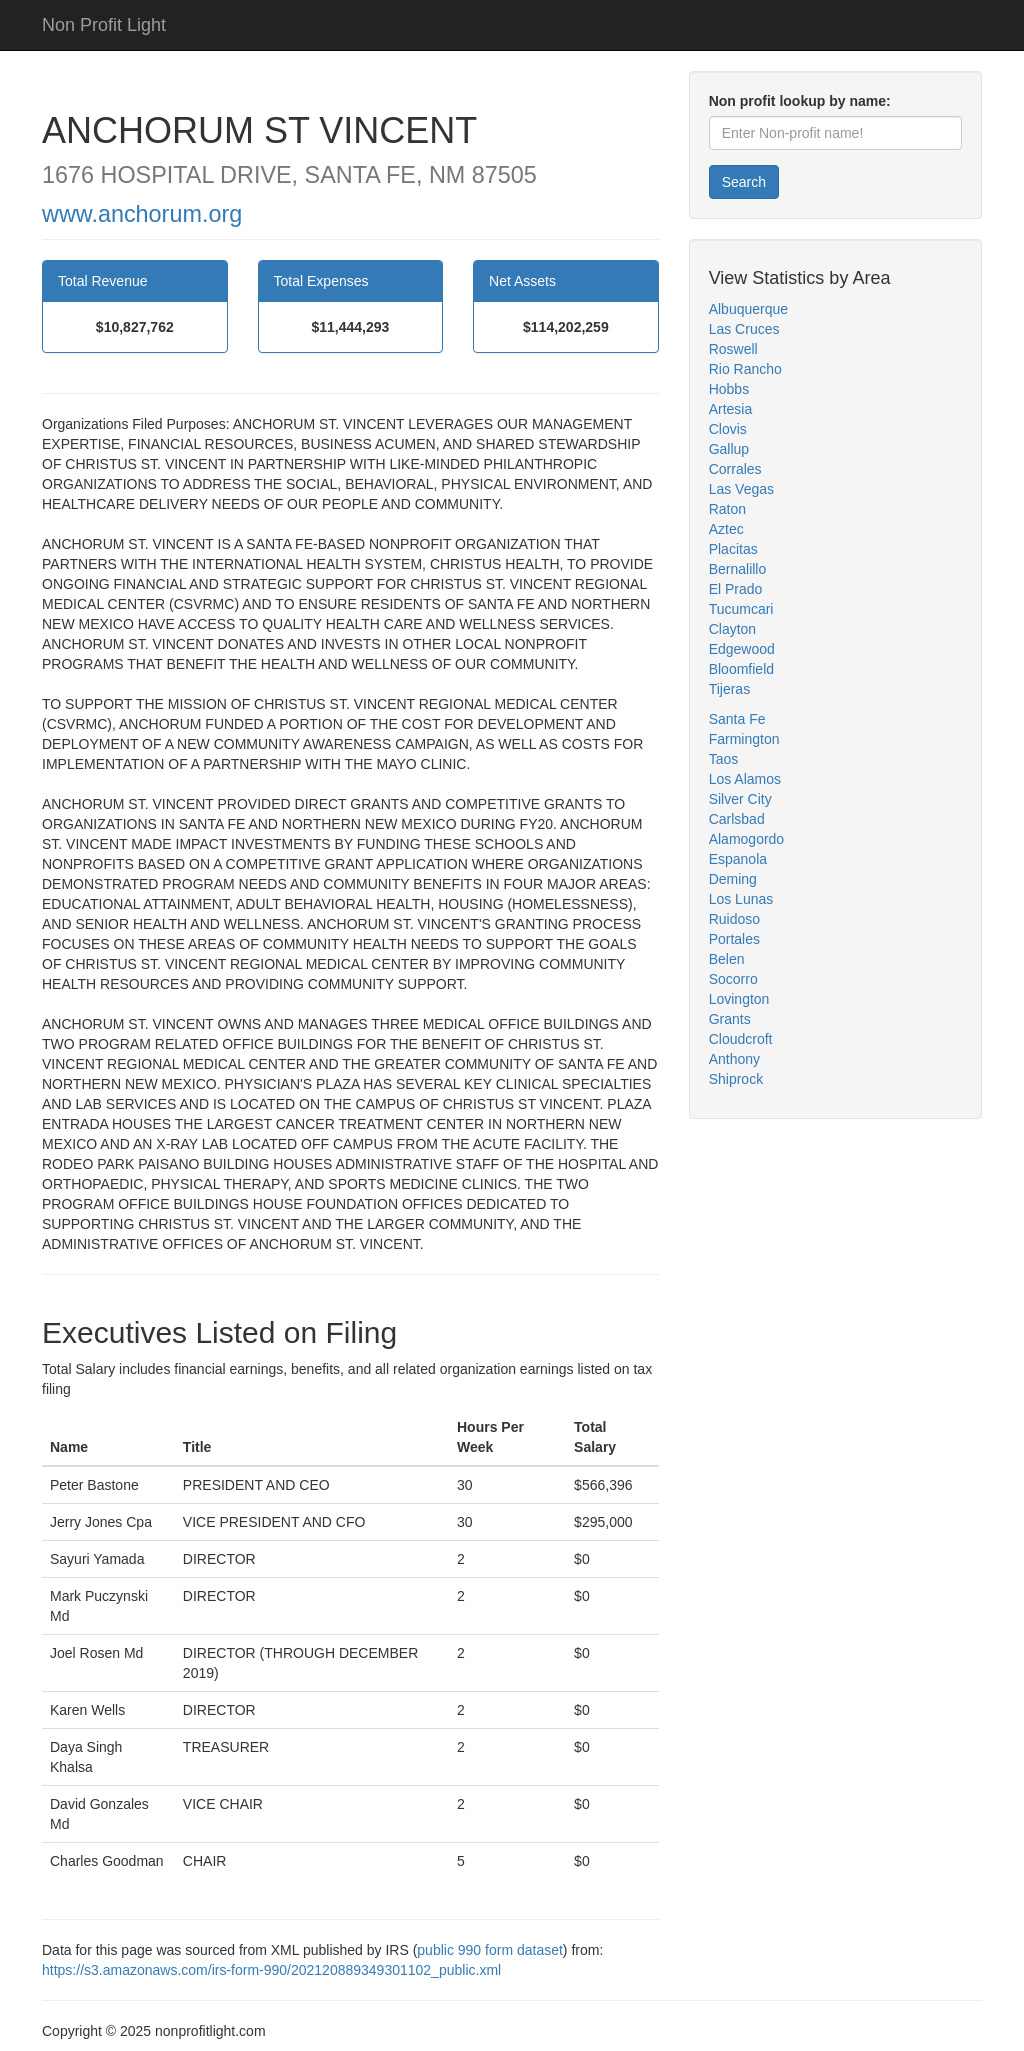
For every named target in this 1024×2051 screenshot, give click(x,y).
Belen (727, 959)
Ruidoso (734, 919)
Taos (724, 759)
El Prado (736, 589)
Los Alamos (745, 779)
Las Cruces (744, 329)
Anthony (734, 1059)
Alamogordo (747, 839)
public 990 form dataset (490, 1950)
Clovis (728, 429)
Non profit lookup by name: (800, 101)
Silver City (740, 799)
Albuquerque (748, 309)
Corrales (735, 469)
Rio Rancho (745, 369)
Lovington (739, 999)
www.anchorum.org (142, 214)
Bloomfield (741, 669)
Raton (727, 509)
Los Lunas (741, 899)
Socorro (733, 979)
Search (744, 182)
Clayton (732, 629)
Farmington (744, 739)
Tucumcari (741, 609)
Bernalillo (738, 569)
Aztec (726, 529)
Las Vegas (741, 489)
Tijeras (730, 689)
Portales (734, 939)
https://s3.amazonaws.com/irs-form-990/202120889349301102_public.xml (271, 1970)
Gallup (729, 449)
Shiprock (736, 1079)
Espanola (738, 859)
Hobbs (729, 389)
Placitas (733, 549)
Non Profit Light (104, 25)
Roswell (733, 349)
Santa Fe (737, 719)
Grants (730, 1019)
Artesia (731, 409)
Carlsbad (737, 819)
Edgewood (742, 649)
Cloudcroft (741, 1039)
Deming (733, 879)
